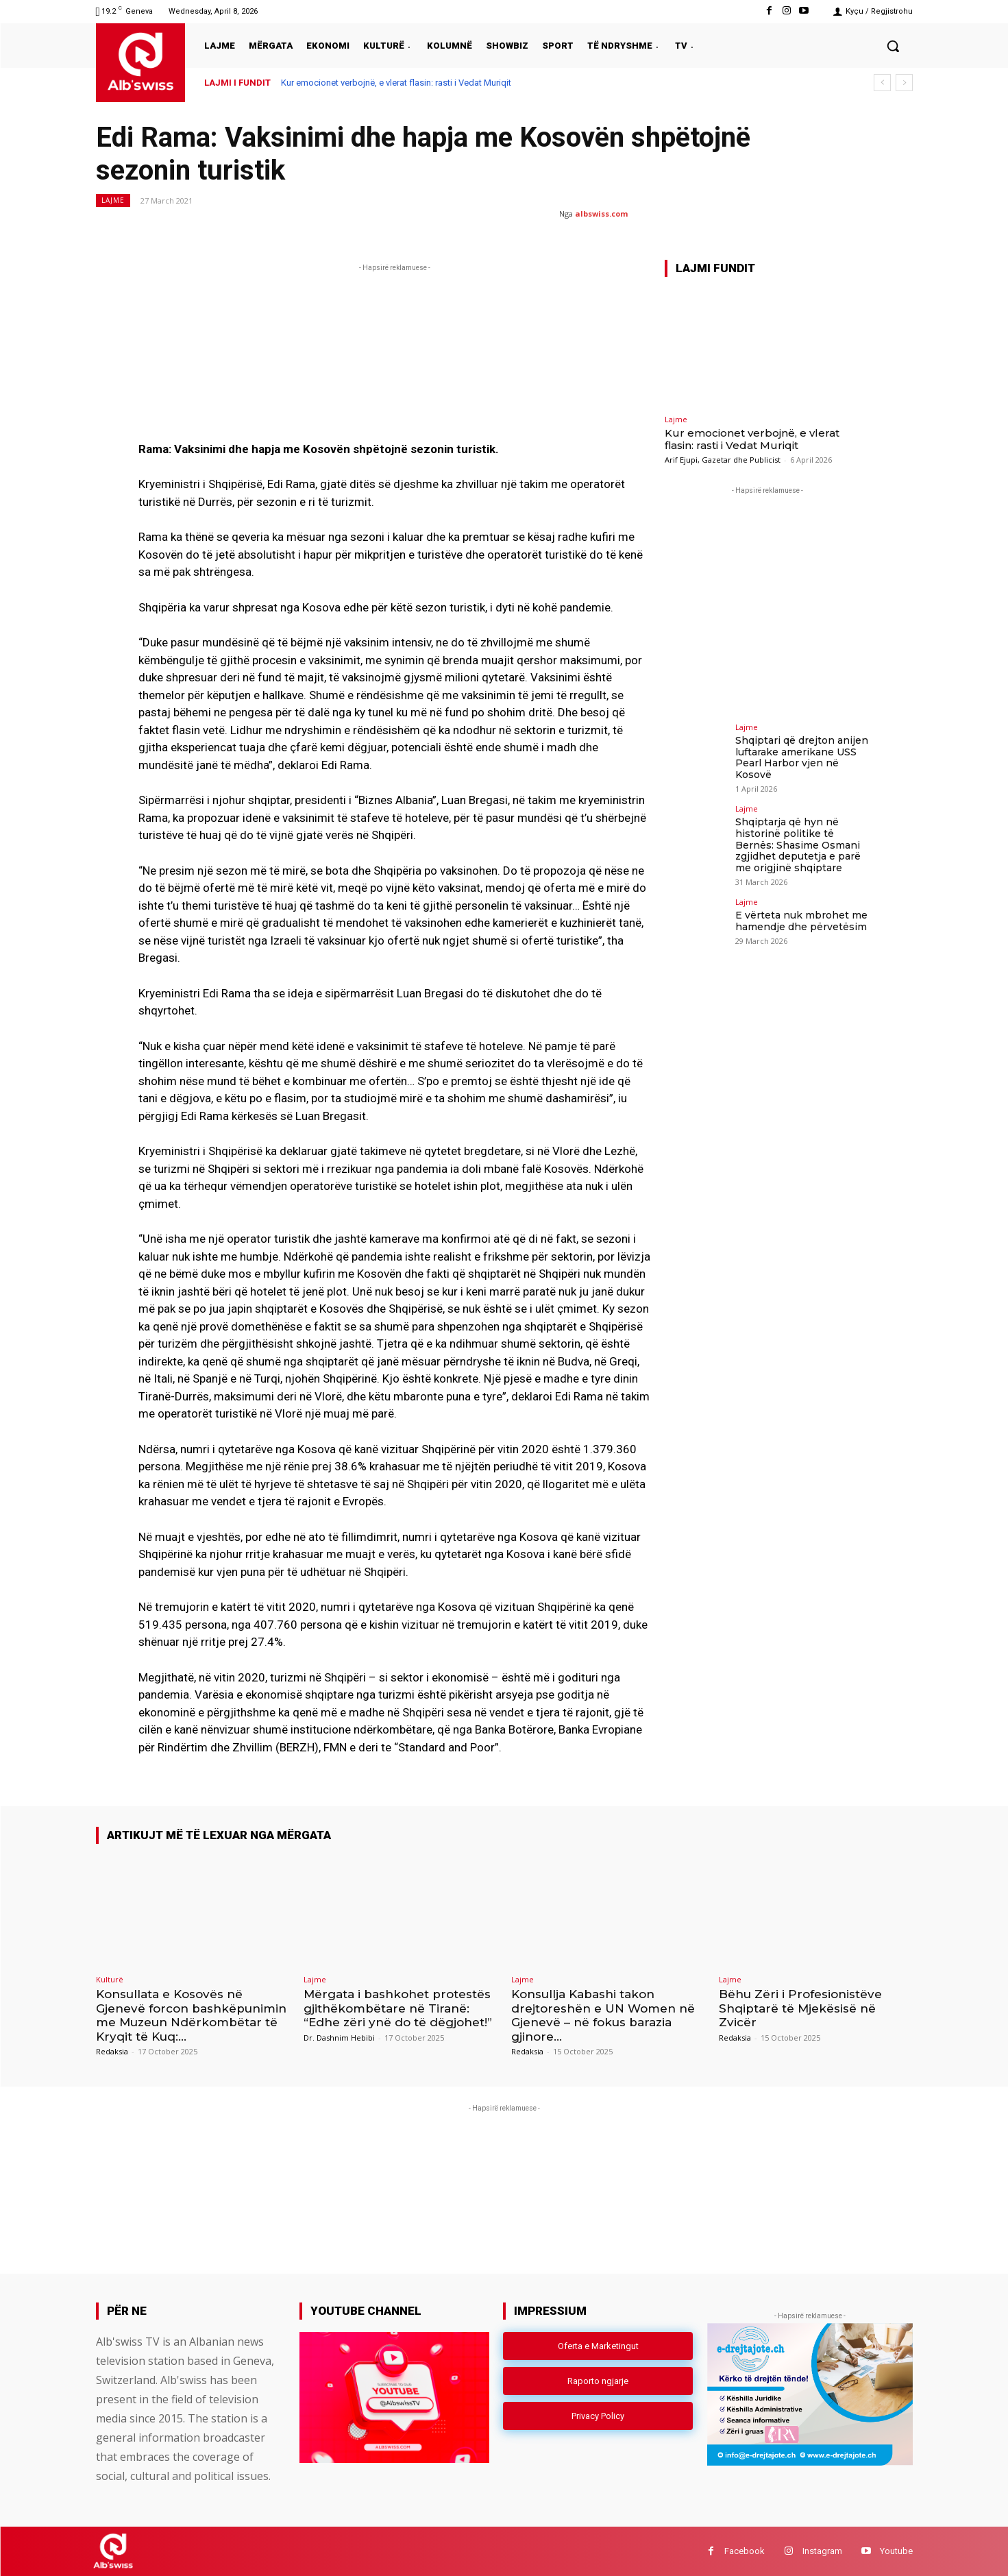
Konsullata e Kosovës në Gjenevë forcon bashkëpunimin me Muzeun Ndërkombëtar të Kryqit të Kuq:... (191, 2015)
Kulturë (109, 1979)
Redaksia (112, 2051)
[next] (904, 82)
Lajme (113, 200)
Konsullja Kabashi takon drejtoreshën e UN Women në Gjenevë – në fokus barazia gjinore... (603, 2015)
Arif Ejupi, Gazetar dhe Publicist (722, 459)
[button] (893, 46)
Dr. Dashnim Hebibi (339, 2037)
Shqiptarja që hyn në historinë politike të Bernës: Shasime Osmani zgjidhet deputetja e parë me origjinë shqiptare (798, 845)
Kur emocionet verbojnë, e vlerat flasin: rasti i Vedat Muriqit (396, 82)
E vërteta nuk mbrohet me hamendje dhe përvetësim (801, 921)
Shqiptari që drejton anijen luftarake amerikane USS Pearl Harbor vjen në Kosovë (801, 757)
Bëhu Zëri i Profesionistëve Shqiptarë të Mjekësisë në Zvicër (800, 2008)
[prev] (882, 82)
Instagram (822, 2551)
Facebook (744, 2551)
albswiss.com (601, 213)
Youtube (896, 2551)
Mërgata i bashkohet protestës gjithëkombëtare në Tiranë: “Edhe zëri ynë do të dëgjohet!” (398, 2008)
